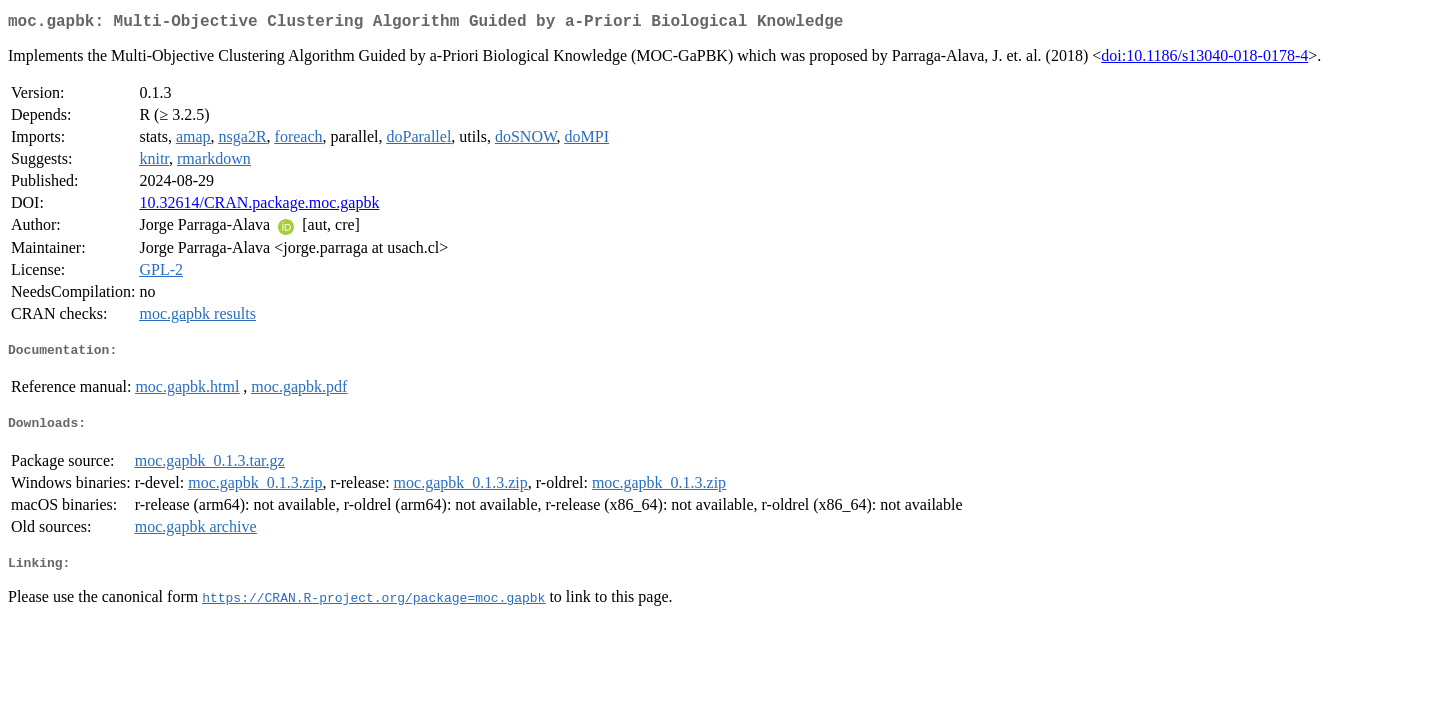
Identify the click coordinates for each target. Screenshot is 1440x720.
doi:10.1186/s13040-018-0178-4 (1204, 59)
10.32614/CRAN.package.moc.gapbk (259, 206)
